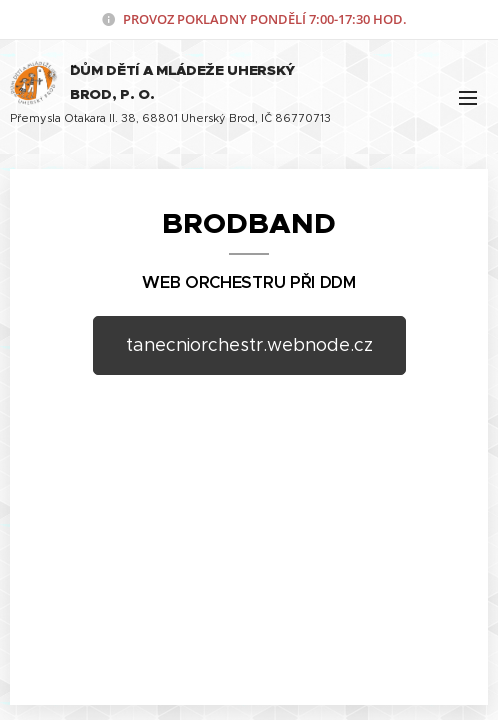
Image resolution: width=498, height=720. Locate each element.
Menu (468, 98)
